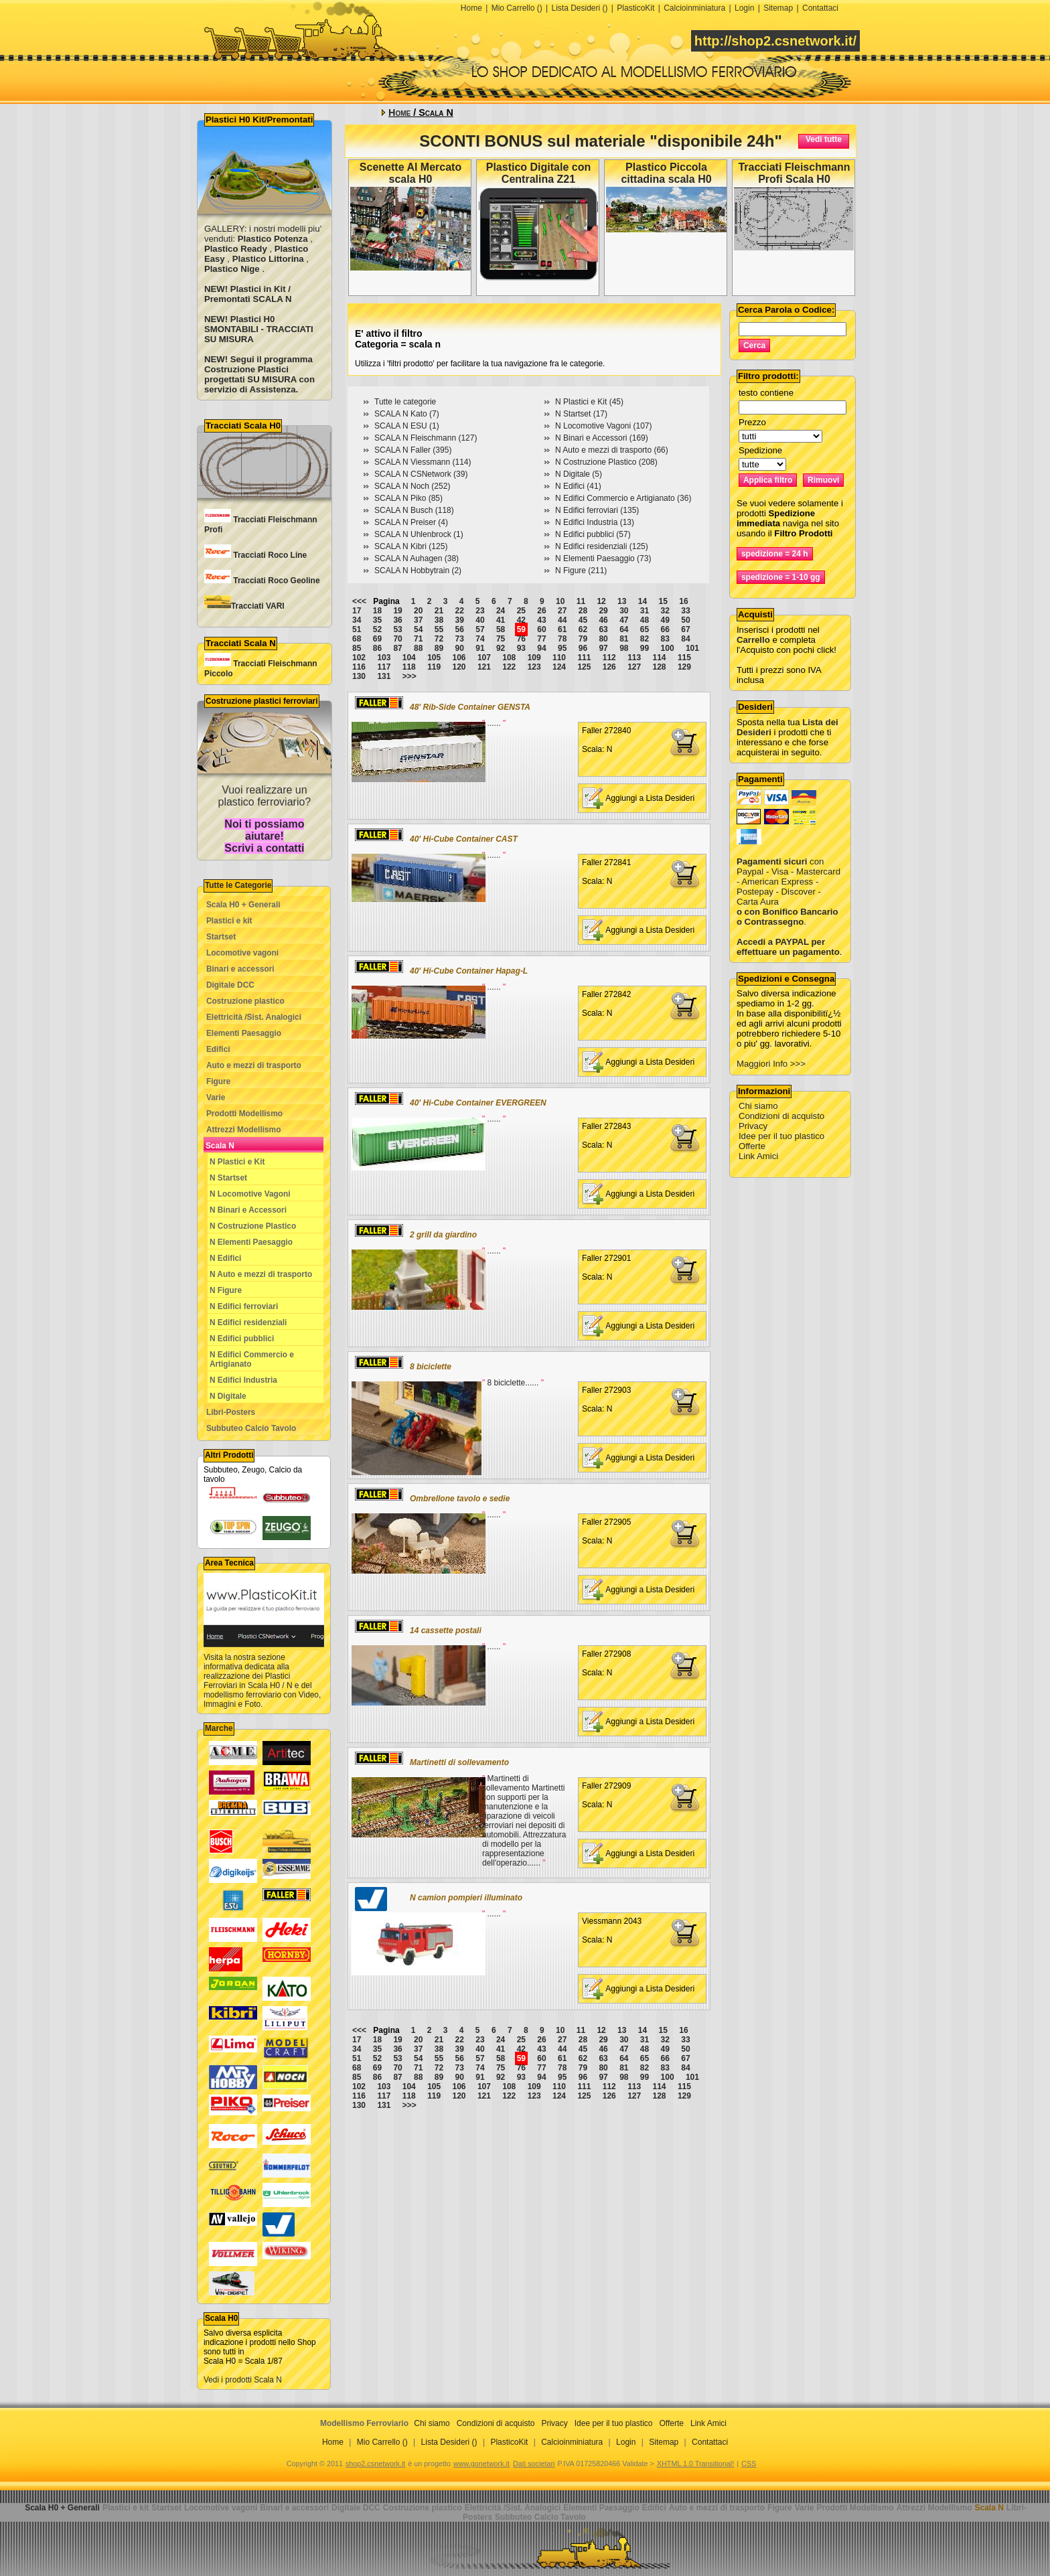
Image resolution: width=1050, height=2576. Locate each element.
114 (659, 657)
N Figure (226, 1290)
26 (541, 610)
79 (583, 638)
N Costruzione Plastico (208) (606, 462)
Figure (218, 1081)
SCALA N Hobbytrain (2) (417, 570)
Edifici (218, 1049)
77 (541, 638)
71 (418, 638)
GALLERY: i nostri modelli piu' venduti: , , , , (262, 249)
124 (559, 667)
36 (397, 620)
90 (459, 648)
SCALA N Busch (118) (414, 510)
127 (634, 667)
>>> (409, 676)
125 (584, 667)
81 (623, 638)
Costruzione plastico (245, 1001)
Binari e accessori (240, 969)
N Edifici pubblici (242, 1338)
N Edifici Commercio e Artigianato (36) (623, 498)
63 (603, 629)
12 (601, 601)
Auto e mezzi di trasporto (253, 1065)
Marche (219, 1728)
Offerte (752, 1146)
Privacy (753, 1126)
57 (479, 629)
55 (439, 629)
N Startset (228, 1178)
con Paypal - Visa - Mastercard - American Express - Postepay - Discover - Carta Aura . (788, 881)
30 (623, 610)
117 (383, 667)
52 (377, 629)
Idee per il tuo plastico (781, 1136)
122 (509, 667)
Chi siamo (758, 1106)
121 (484, 667)
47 (623, 620)
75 (500, 638)
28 (583, 610)
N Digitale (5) (578, 474)
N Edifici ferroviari (244, 1306)
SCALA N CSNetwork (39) (420, 474)
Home (471, 8)
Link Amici (758, 1156)
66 (665, 629)
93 (521, 648)
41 (500, 620)
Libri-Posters (230, 1412)
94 (541, 648)
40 (479, 620)
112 (609, 657)
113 (634, 657)
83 (665, 638)
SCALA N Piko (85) (408, 498)
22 (459, 610)
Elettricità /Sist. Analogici (253, 1017)
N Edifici (226, 1258)
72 (439, 638)
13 (621, 601)
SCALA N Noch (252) (412, 486)
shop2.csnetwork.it (375, 2463)
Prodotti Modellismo (244, 1113)
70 (397, 638)
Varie (215, 1097)
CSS (748, 2463)
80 (603, 638)
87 (397, 648)
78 (562, 638)
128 (659, 667)
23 (479, 610)
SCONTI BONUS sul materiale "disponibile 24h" (600, 141)
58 (500, 629)
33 (685, 610)
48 (644, 620)
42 (521, 620)
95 (562, 648)
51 (356, 629)
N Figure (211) (581, 570)
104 (409, 657)
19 (397, 610)
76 (521, 638)
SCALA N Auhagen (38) (416, 558)
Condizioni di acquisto (781, 1116)
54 (418, 629)
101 (692, 648)
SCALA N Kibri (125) (410, 546)
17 (356, 610)
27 (562, 610)
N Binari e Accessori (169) (601, 438)
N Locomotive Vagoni (250, 1194)
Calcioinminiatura (694, 8)
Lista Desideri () (579, 8)
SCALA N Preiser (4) (411, 522)
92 (500, 648)
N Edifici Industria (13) (594, 522)
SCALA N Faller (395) (412, 450)
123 (534, 667)
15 (663, 601)
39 (459, 620)
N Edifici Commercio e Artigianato (252, 1359)
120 (459, 667)
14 (642, 601)
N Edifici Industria (243, 1380)
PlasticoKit (635, 8)
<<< (360, 601)
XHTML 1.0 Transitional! (695, 2463)
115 (684, 657)
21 (439, 610)
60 (541, 629)
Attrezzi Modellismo (243, 1129)
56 (459, 629)
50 (685, 620)
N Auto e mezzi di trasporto (261, 1274)
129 (684, 667)
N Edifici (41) (578, 486)
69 (377, 638)
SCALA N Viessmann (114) (422, 462)
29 (603, 610)
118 (409, 667)
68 (356, 638)
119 (434, 667)
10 (560, 601)
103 (383, 657)
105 (434, 657)
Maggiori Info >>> (771, 1064)
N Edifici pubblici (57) (593, 534)
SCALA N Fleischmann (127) (425, 438)
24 (500, 610)
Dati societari (533, 2463)
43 (541, 620)
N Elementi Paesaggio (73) (603, 558)
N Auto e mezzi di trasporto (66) (611, 450)
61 (562, 629)
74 (479, 638)
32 (665, 610)
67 (685, 629)
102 (359, 657)
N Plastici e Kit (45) (589, 401)
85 (356, 648)
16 (683, 601)
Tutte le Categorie (238, 885)
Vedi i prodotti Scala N (243, 2379)
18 (377, 610)
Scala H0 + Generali (243, 904)
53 (397, 629)
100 (667, 648)
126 (609, 667)
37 (418, 620)
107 (484, 657)
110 (559, 657)
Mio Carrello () (517, 8)
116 (359, 667)
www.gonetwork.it (481, 2463)
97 (603, 648)
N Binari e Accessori (248, 1210)
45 (583, 620)
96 (583, 648)
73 (459, 638)
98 (623, 648)
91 (479, 648)
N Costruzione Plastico (253, 1226)
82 (644, 638)
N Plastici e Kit (237, 1161)
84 (685, 638)
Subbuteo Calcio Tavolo (251, 1428)
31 (644, 610)
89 (439, 648)
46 (603, 620)
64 (623, 629)
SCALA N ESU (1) (406, 426)
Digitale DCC (230, 985)
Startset (221, 936)
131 (383, 676)
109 (534, 657)
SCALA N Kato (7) (406, 414)
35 (377, 620)
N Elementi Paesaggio (251, 1242)
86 (377, 648)
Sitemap (778, 8)
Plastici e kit (229, 920)
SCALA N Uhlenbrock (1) (418, 534)
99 (644, 648)
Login (744, 8)
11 (581, 601)
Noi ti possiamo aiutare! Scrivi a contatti (264, 836)
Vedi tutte (824, 139)
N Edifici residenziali (248, 1322)
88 (418, 648)
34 (356, 620)
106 (459, 657)
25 (521, 610)
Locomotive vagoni (242, 953)
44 (562, 620)
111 (584, 657)
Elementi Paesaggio (243, 1033)
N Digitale (228, 1396)
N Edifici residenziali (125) (601, 546)
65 (644, 629)
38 (439, 620)
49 (665, 620)
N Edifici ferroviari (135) (597, 510)
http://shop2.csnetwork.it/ (775, 40)
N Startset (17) (581, 414)
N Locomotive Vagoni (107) (603, 426)
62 (583, 629)
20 (418, 610)
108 (509, 657)
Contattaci (820, 8)
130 (359, 676)
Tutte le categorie (405, 401)
